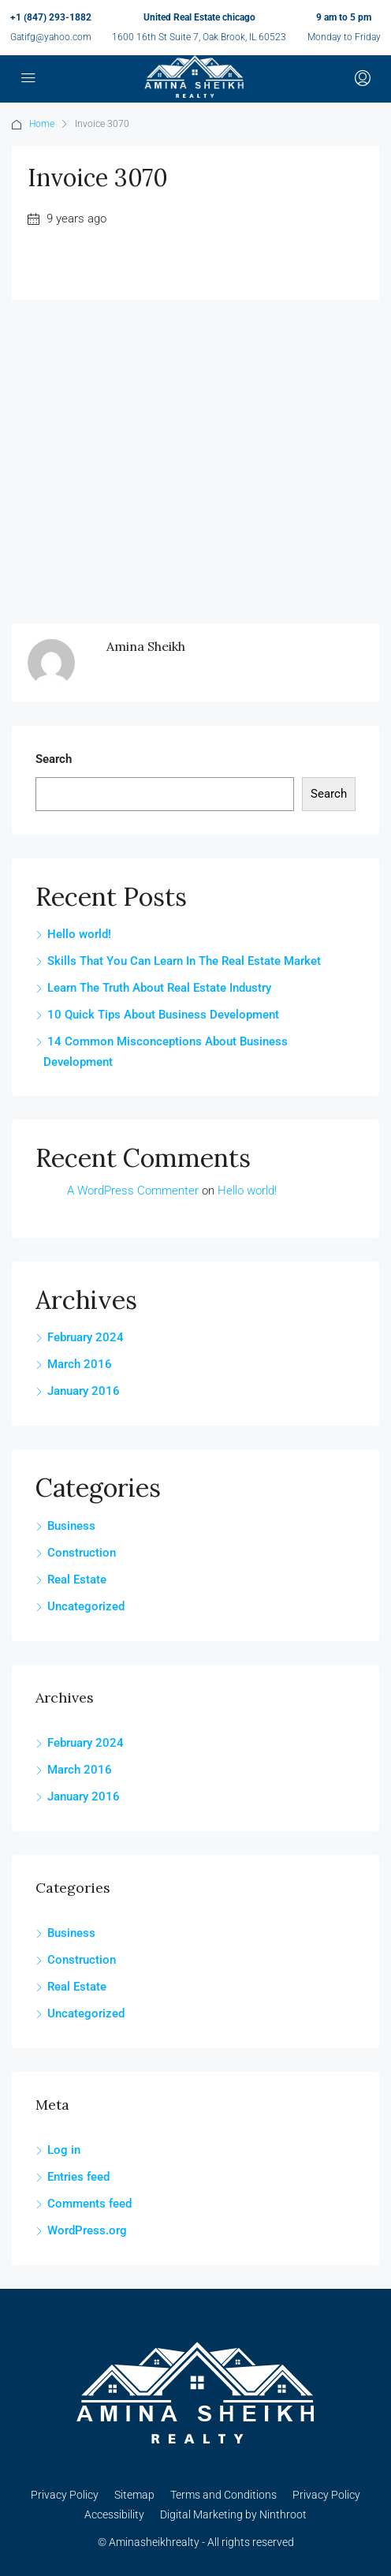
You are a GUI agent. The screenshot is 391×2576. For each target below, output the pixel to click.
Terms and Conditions (223, 2494)
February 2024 (85, 1337)
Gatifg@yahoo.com (50, 37)
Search (53, 759)
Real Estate (76, 1579)
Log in (63, 2150)
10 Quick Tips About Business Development (163, 1015)
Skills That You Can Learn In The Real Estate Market (184, 961)
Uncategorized (86, 1606)
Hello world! (79, 934)
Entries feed (78, 2177)
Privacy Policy (65, 2494)
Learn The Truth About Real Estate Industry (159, 988)
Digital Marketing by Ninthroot (233, 2514)
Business (71, 1526)
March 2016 (79, 1364)
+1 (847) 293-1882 (50, 17)
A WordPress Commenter (133, 1190)
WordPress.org (87, 2230)
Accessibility (114, 2514)
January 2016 (83, 1391)
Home (41, 123)
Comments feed (89, 2204)
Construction (81, 1553)
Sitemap (134, 2494)
